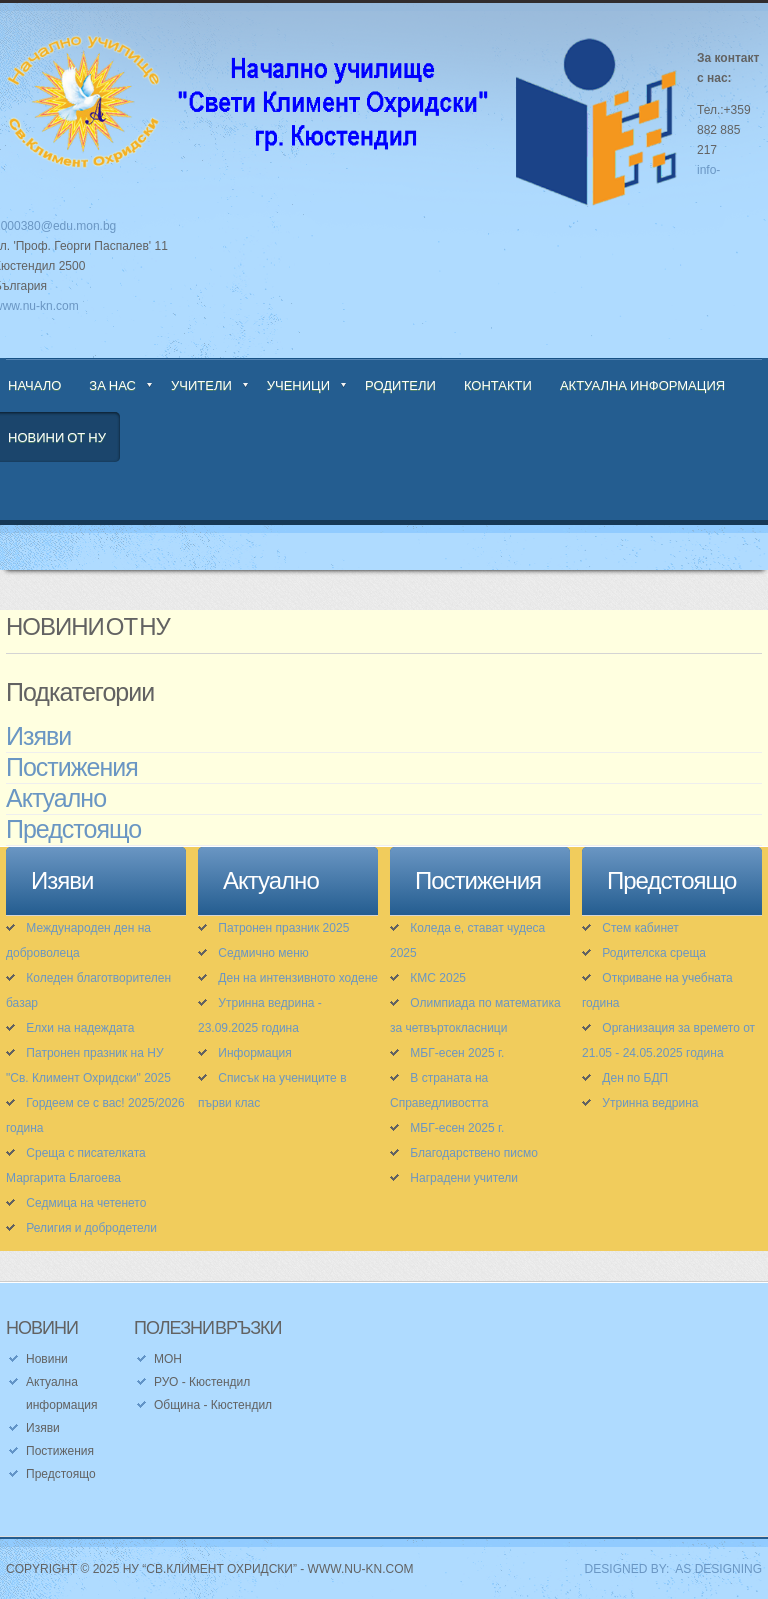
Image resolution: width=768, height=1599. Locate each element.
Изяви (38, 737)
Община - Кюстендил (213, 1405)
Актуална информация (642, 385)
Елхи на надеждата (80, 1028)
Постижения (72, 768)
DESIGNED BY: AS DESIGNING (666, 1569)
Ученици (298, 385)
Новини (47, 1359)
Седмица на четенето (86, 1203)
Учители (201, 385)
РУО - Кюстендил (202, 1382)
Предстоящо (73, 830)
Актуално (56, 799)
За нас (112, 385)
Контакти (498, 385)
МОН (168, 1359)
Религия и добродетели (91, 1228)
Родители (400, 385)
